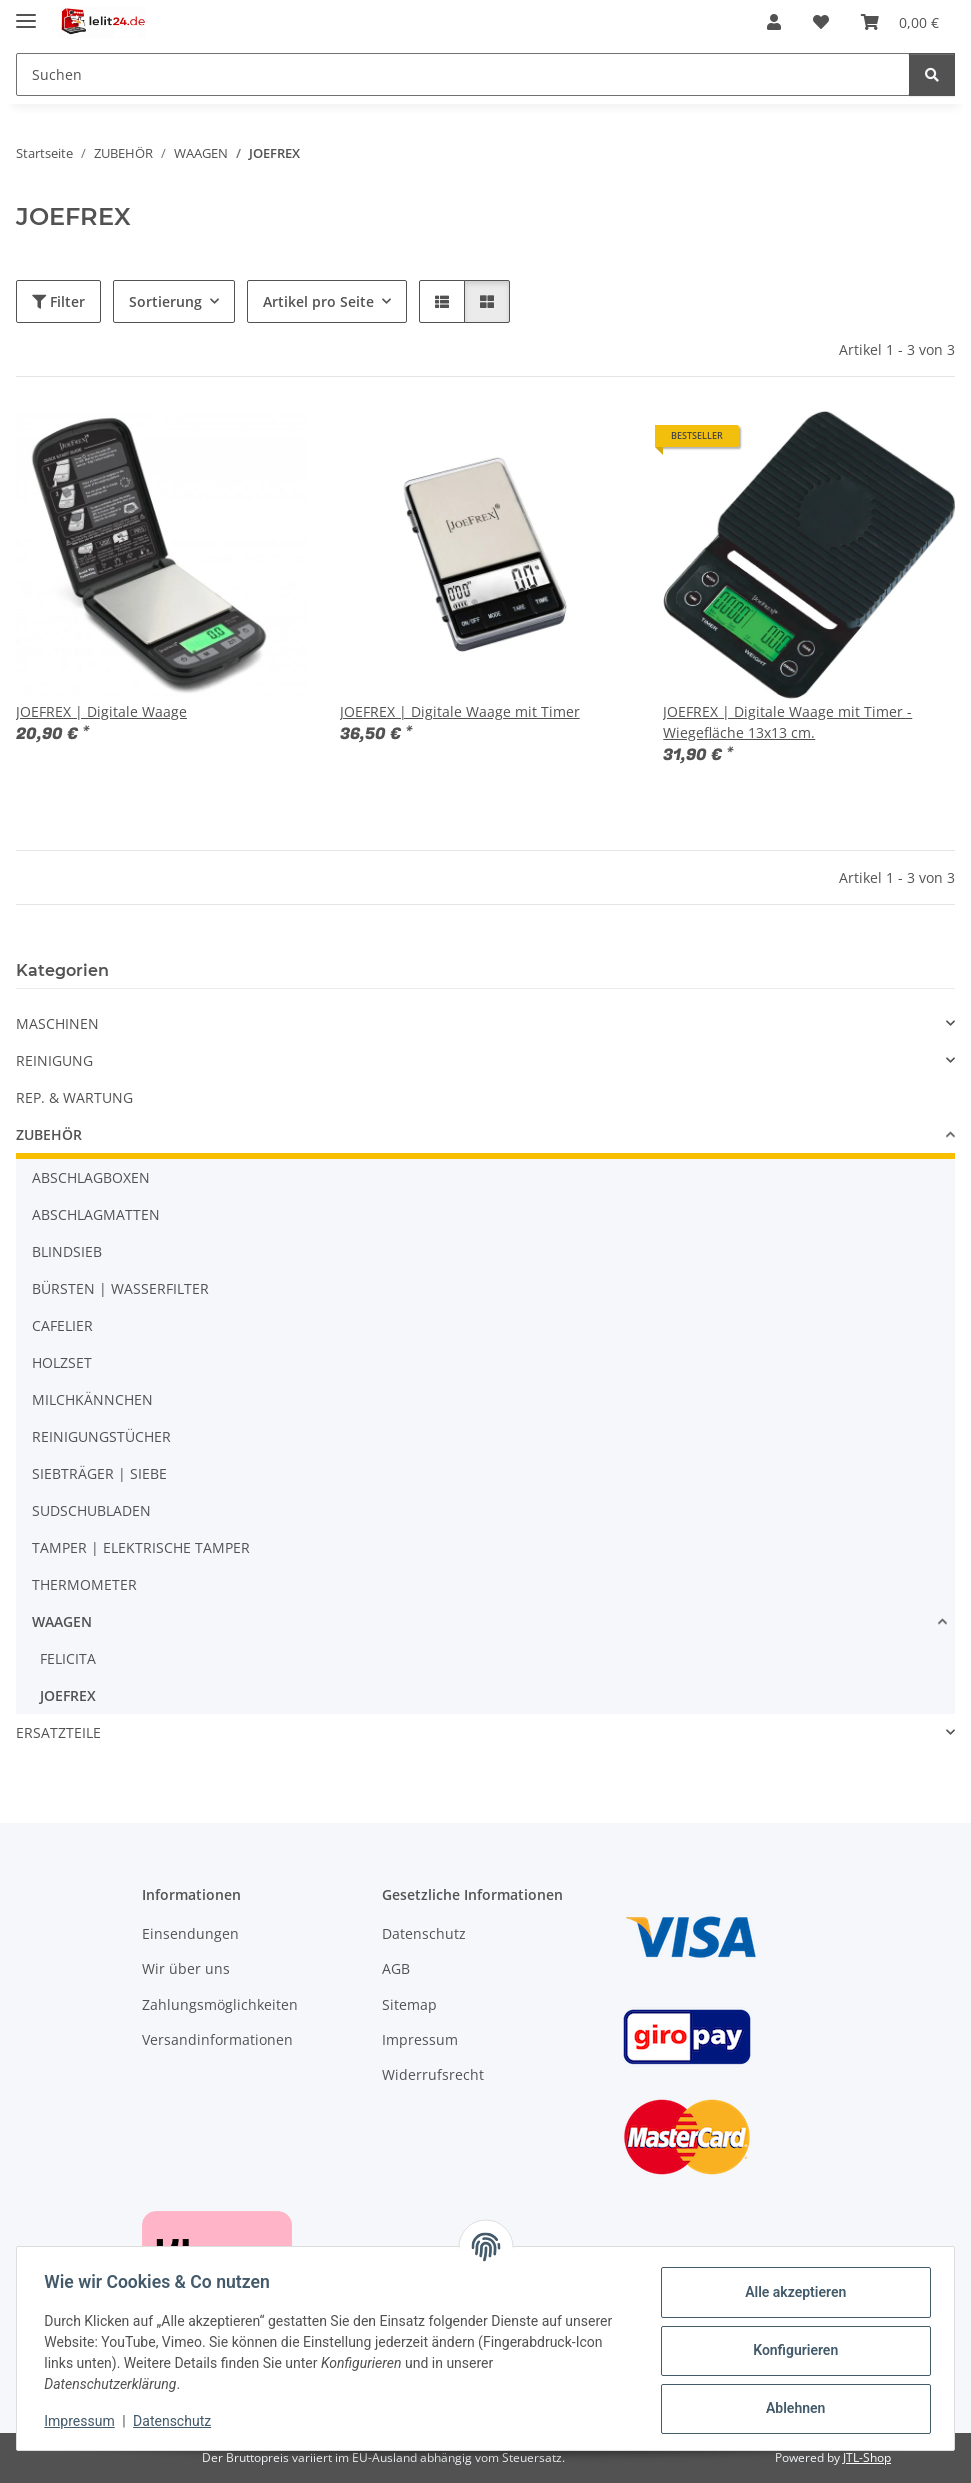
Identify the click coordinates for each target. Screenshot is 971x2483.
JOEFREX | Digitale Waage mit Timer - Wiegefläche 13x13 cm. (787, 722)
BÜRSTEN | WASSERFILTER (120, 1288)
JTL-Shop (867, 2457)
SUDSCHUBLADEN (91, 1510)
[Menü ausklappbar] (26, 12)
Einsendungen (190, 1933)
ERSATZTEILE (58, 1732)
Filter (58, 301)
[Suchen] (932, 74)
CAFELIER (62, 1325)
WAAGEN (62, 1621)
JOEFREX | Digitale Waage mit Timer (460, 711)
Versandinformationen (217, 2039)
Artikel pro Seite (318, 301)
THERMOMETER (84, 1584)
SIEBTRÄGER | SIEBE (99, 1473)
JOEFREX (68, 1695)
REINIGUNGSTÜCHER (101, 1436)
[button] (774, 22)
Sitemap (409, 2004)
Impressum (84, 2421)
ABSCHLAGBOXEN (91, 1177)
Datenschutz (177, 2421)
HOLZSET (62, 1362)
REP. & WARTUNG (74, 1097)
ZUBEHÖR (49, 1134)
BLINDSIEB (67, 1251)
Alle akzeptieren (790, 2292)
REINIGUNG (54, 1060)
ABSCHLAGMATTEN (96, 1214)
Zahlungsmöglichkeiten (220, 2004)
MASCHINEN (57, 1023)
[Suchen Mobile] (463, 74)
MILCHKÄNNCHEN (92, 1399)
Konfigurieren (790, 2350)
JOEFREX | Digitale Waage (101, 711)
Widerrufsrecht (433, 2074)
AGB (396, 1968)
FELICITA (68, 1658)
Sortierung (165, 301)
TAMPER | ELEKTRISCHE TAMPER (141, 1547)
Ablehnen (790, 2408)
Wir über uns (186, 1968)
